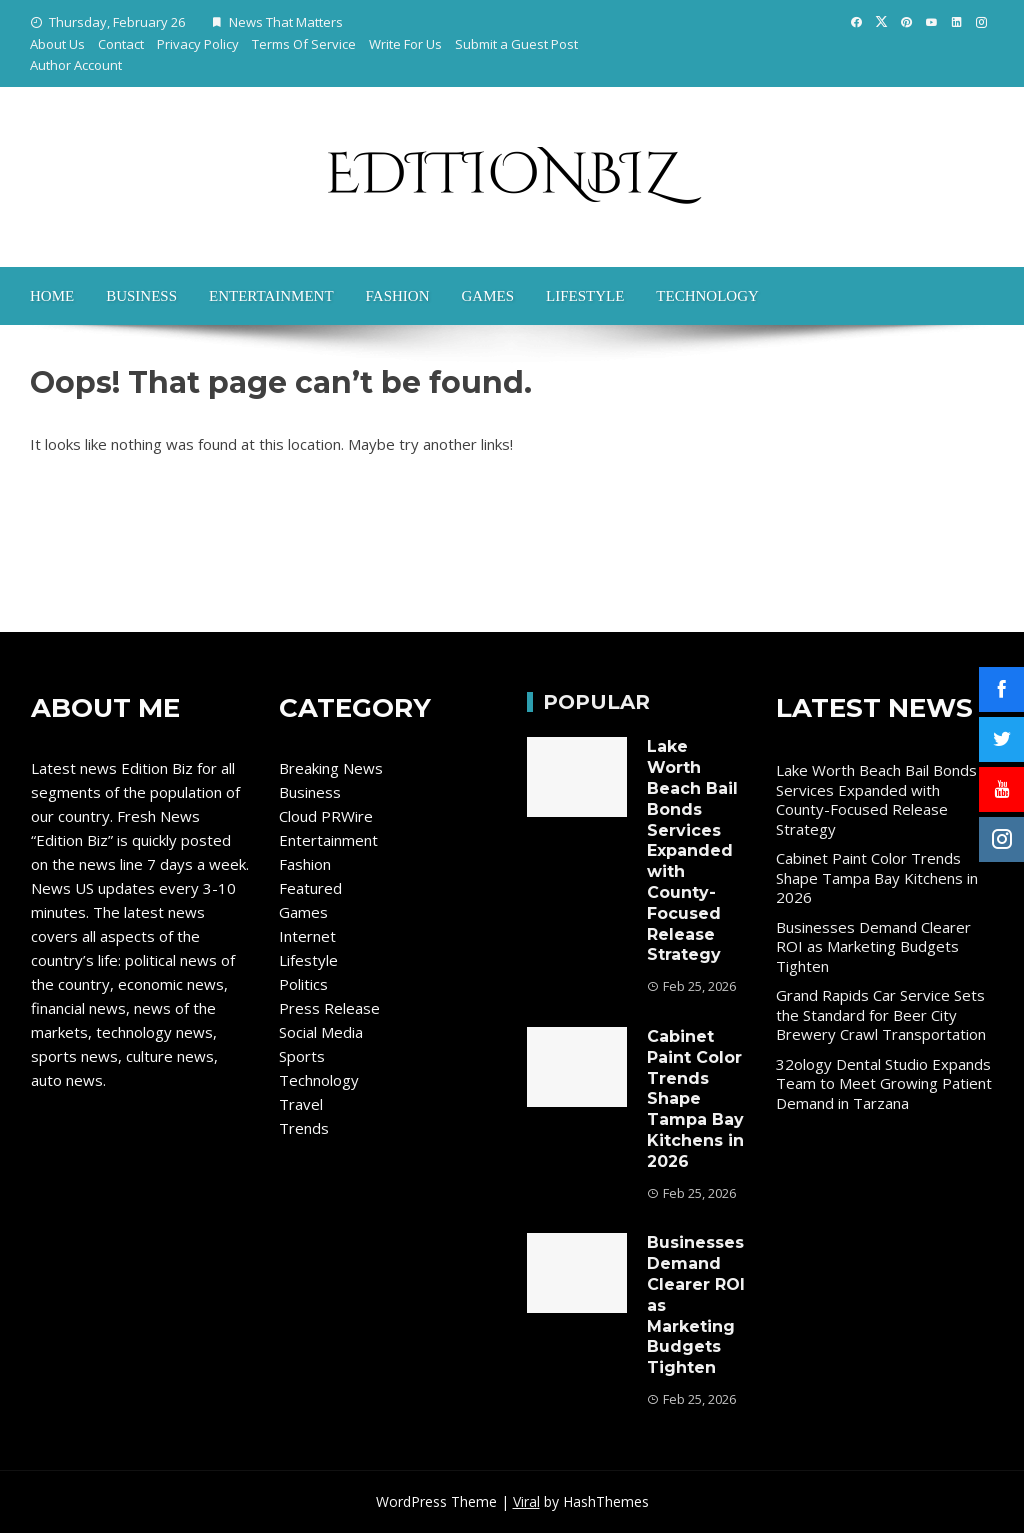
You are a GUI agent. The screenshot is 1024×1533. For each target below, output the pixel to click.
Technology (707, 296)
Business (141, 296)
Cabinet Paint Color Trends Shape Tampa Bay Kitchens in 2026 (695, 1099)
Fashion (398, 296)
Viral (526, 1501)
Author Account (76, 65)
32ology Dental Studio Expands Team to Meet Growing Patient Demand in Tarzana (884, 1083)
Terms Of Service (304, 44)
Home (52, 296)
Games (487, 296)
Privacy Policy (198, 44)
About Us (57, 44)
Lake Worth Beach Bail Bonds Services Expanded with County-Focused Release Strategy (692, 850)
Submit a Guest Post (516, 44)
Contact (121, 44)
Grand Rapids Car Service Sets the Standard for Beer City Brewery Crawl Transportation (881, 1014)
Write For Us (405, 44)
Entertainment (271, 296)
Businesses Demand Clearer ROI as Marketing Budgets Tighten (873, 946)
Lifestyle (585, 296)
